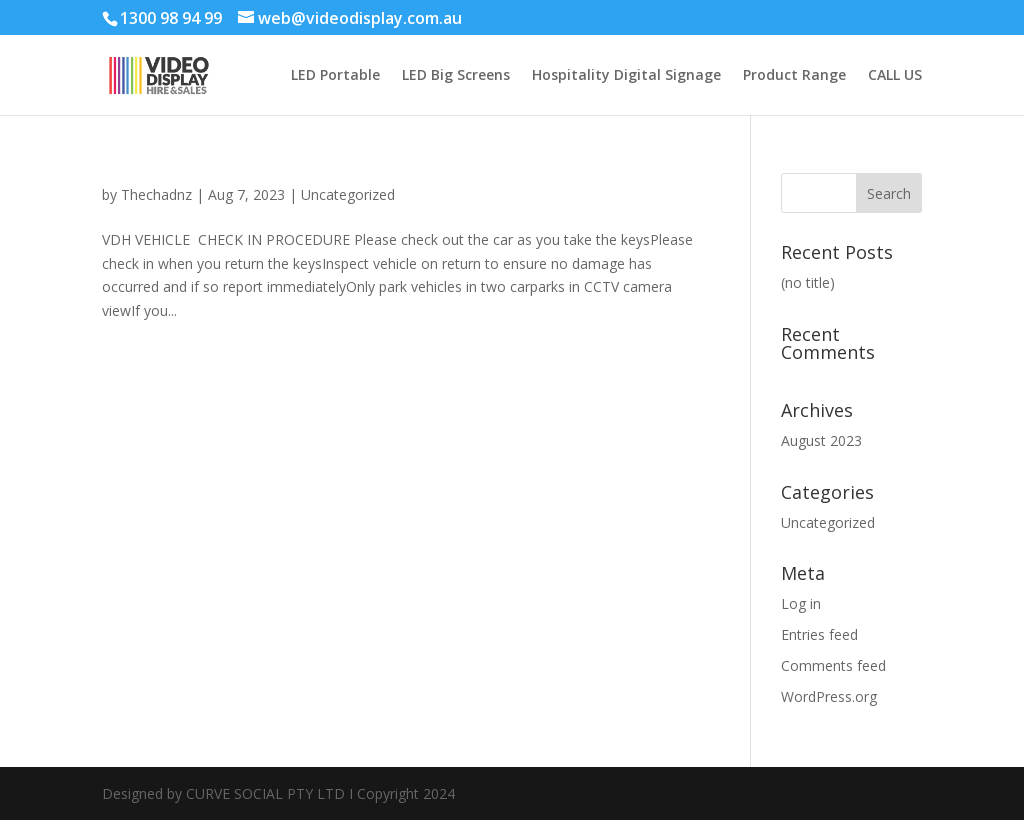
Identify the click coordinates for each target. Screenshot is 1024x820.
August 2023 (821, 440)
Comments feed (833, 665)
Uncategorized (348, 194)
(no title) (808, 282)
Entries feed (819, 634)
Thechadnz (156, 194)
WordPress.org (829, 696)
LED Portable (335, 76)
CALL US (895, 76)
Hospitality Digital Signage (626, 76)
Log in (801, 603)
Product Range (794, 76)
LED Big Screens (456, 76)
